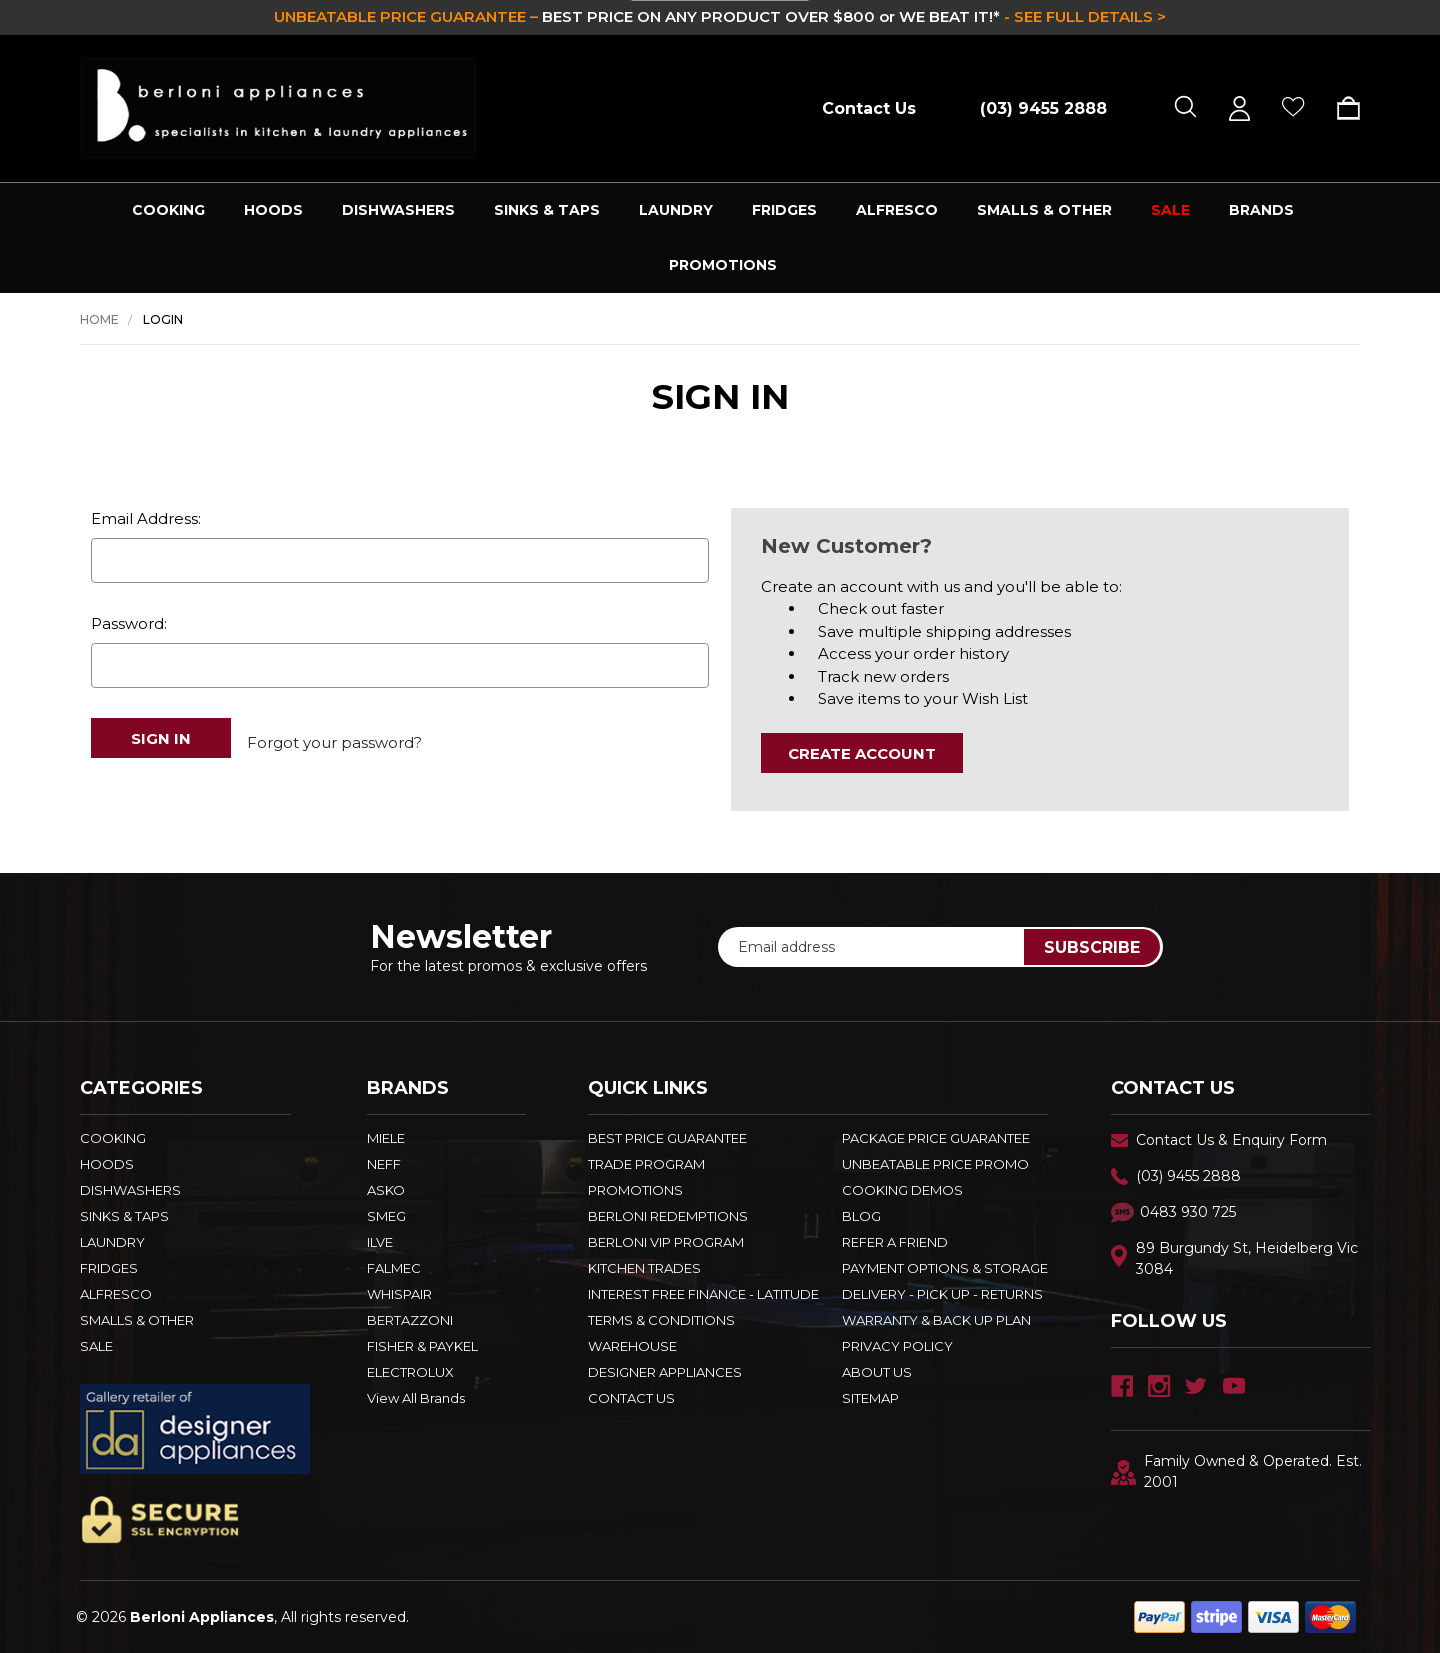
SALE (1170, 210)
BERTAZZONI (410, 1320)
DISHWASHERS (398, 210)
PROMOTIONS (723, 265)
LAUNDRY (676, 210)
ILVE (380, 1242)
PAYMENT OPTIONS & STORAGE (945, 1268)
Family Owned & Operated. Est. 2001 (1236, 1471)
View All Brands (416, 1398)
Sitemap (870, 1398)
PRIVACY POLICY (897, 1346)
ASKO (386, 1190)
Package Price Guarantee (936, 1138)
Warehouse (632, 1346)
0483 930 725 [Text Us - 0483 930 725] (1188, 1212)
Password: (129, 623)
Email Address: (146, 518)
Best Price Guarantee (667, 1138)
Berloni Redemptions (668, 1216)
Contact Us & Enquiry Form (1231, 1140)
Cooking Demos (902, 1190)
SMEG (386, 1216)
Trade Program (646, 1164)
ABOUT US (877, 1372)
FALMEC (394, 1268)
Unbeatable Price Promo (935, 1164)
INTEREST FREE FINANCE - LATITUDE (703, 1294)
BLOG (861, 1216)
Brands (1261, 210)
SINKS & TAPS (547, 210)
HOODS (273, 210)
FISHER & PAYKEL (422, 1346)
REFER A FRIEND (895, 1242)
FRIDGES (784, 210)
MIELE (386, 1138)
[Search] (1185, 108)
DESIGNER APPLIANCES (665, 1372)
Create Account (862, 753)
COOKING (168, 210)
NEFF (384, 1164)
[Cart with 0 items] (1341, 108)
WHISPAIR (399, 1294)
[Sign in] (1239, 108)
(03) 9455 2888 (1188, 1176)
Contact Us (869, 108)
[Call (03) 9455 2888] (1033, 108)
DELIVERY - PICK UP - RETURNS (942, 1294)
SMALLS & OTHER (1044, 210)
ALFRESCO (897, 210)
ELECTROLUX (410, 1372)
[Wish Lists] (1293, 108)
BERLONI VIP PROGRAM (666, 1242)
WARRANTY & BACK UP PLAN (936, 1320)
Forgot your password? (334, 737)
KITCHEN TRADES (644, 1268)
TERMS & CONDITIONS (661, 1320)
